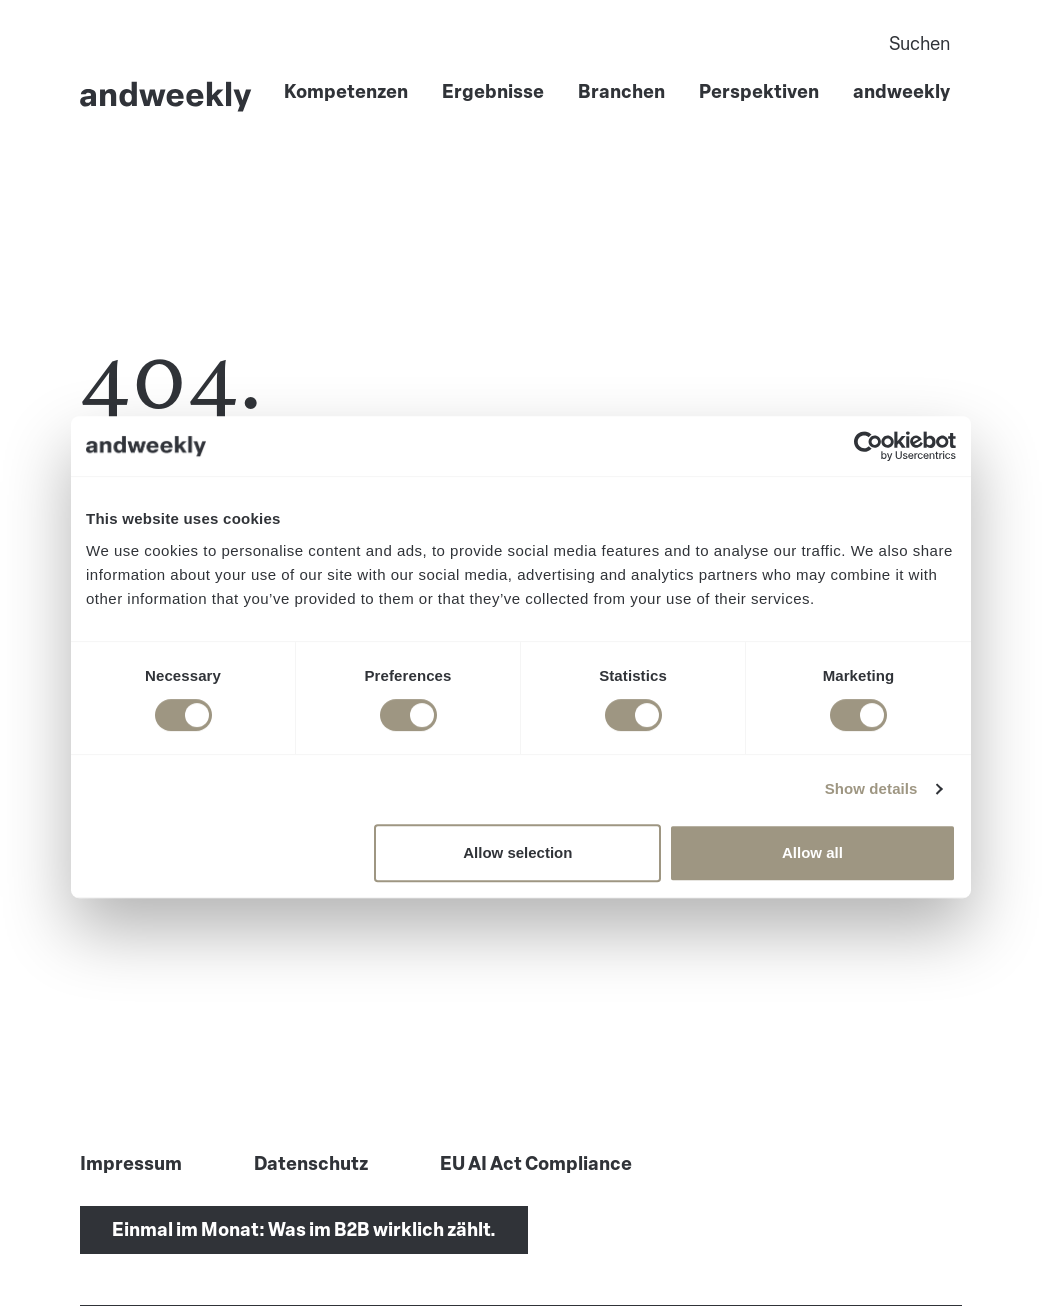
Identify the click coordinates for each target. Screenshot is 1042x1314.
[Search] (719, 44)
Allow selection (517, 852)
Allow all (812, 852)
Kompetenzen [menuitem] (346, 92)
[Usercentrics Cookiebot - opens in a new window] (868, 446)
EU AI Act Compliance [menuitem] (536, 1164)
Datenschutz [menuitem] (311, 1164)
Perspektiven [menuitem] (759, 92)
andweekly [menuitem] (901, 92)
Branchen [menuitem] (621, 92)
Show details (871, 788)
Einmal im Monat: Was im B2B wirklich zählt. (304, 1230)
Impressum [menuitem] (131, 1164)
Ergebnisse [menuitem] (493, 92)
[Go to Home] (166, 96)
